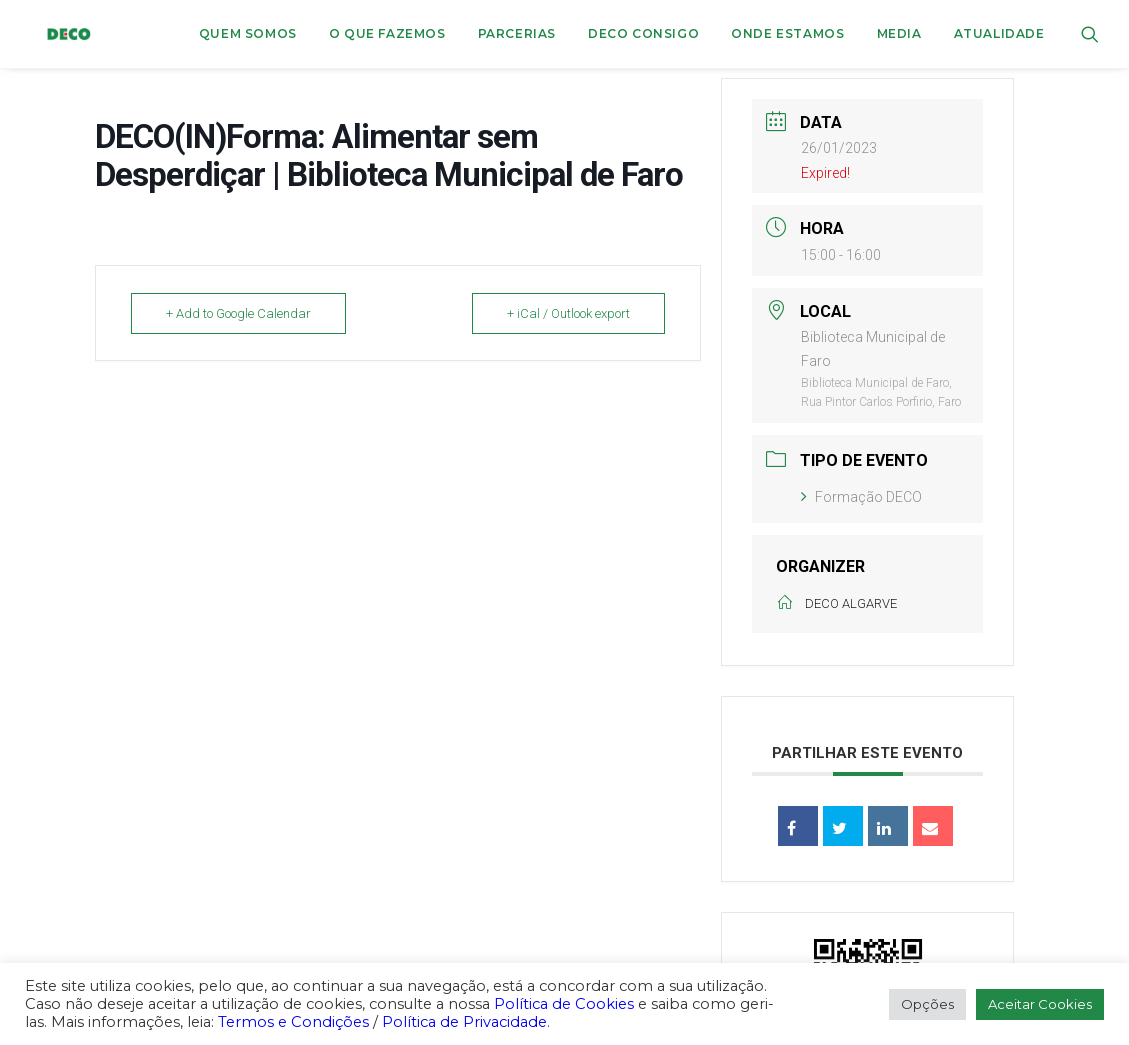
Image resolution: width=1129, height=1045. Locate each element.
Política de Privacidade (464, 1022)
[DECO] (54, 34)
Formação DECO (861, 497)
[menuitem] (248, 34)
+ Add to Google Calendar (238, 313)
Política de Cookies (564, 1004)
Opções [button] (927, 1004)
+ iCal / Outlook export (568, 313)
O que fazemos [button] (387, 33)
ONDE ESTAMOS (787, 33)
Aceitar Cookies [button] (1040, 1004)
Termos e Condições (293, 1022)
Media (899, 33)
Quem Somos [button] (248, 33)
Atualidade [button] (999, 33)
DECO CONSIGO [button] (643, 33)
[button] (1090, 34)
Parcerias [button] (517, 33)
